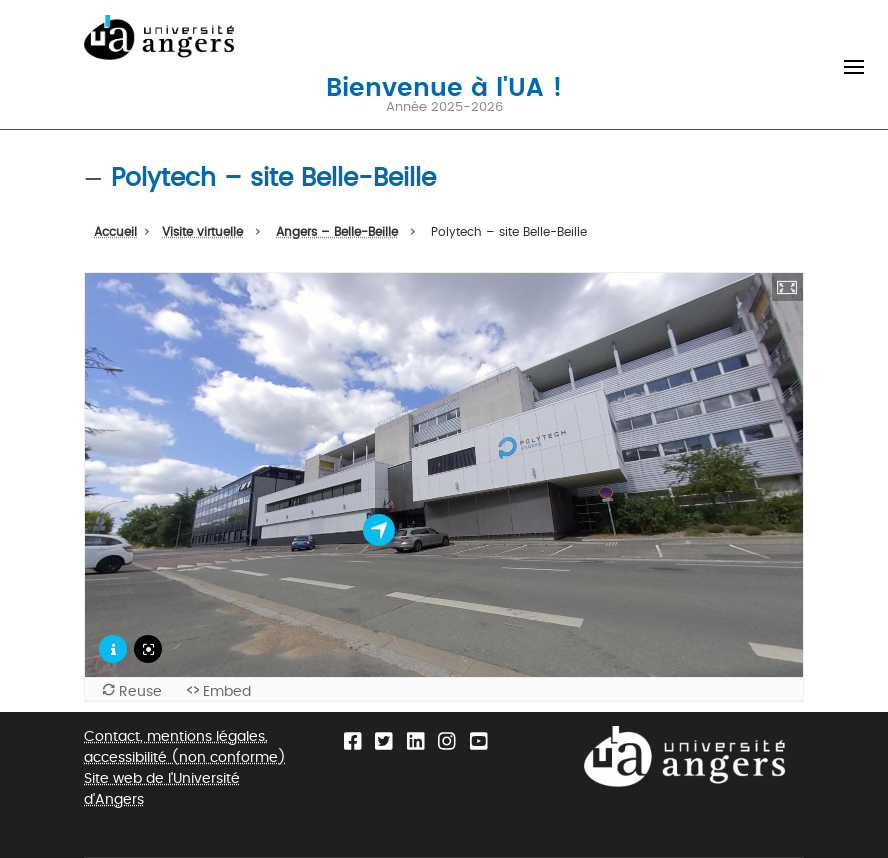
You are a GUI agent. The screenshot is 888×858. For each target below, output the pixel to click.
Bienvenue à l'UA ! (444, 86)
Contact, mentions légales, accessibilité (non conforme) (185, 747)
